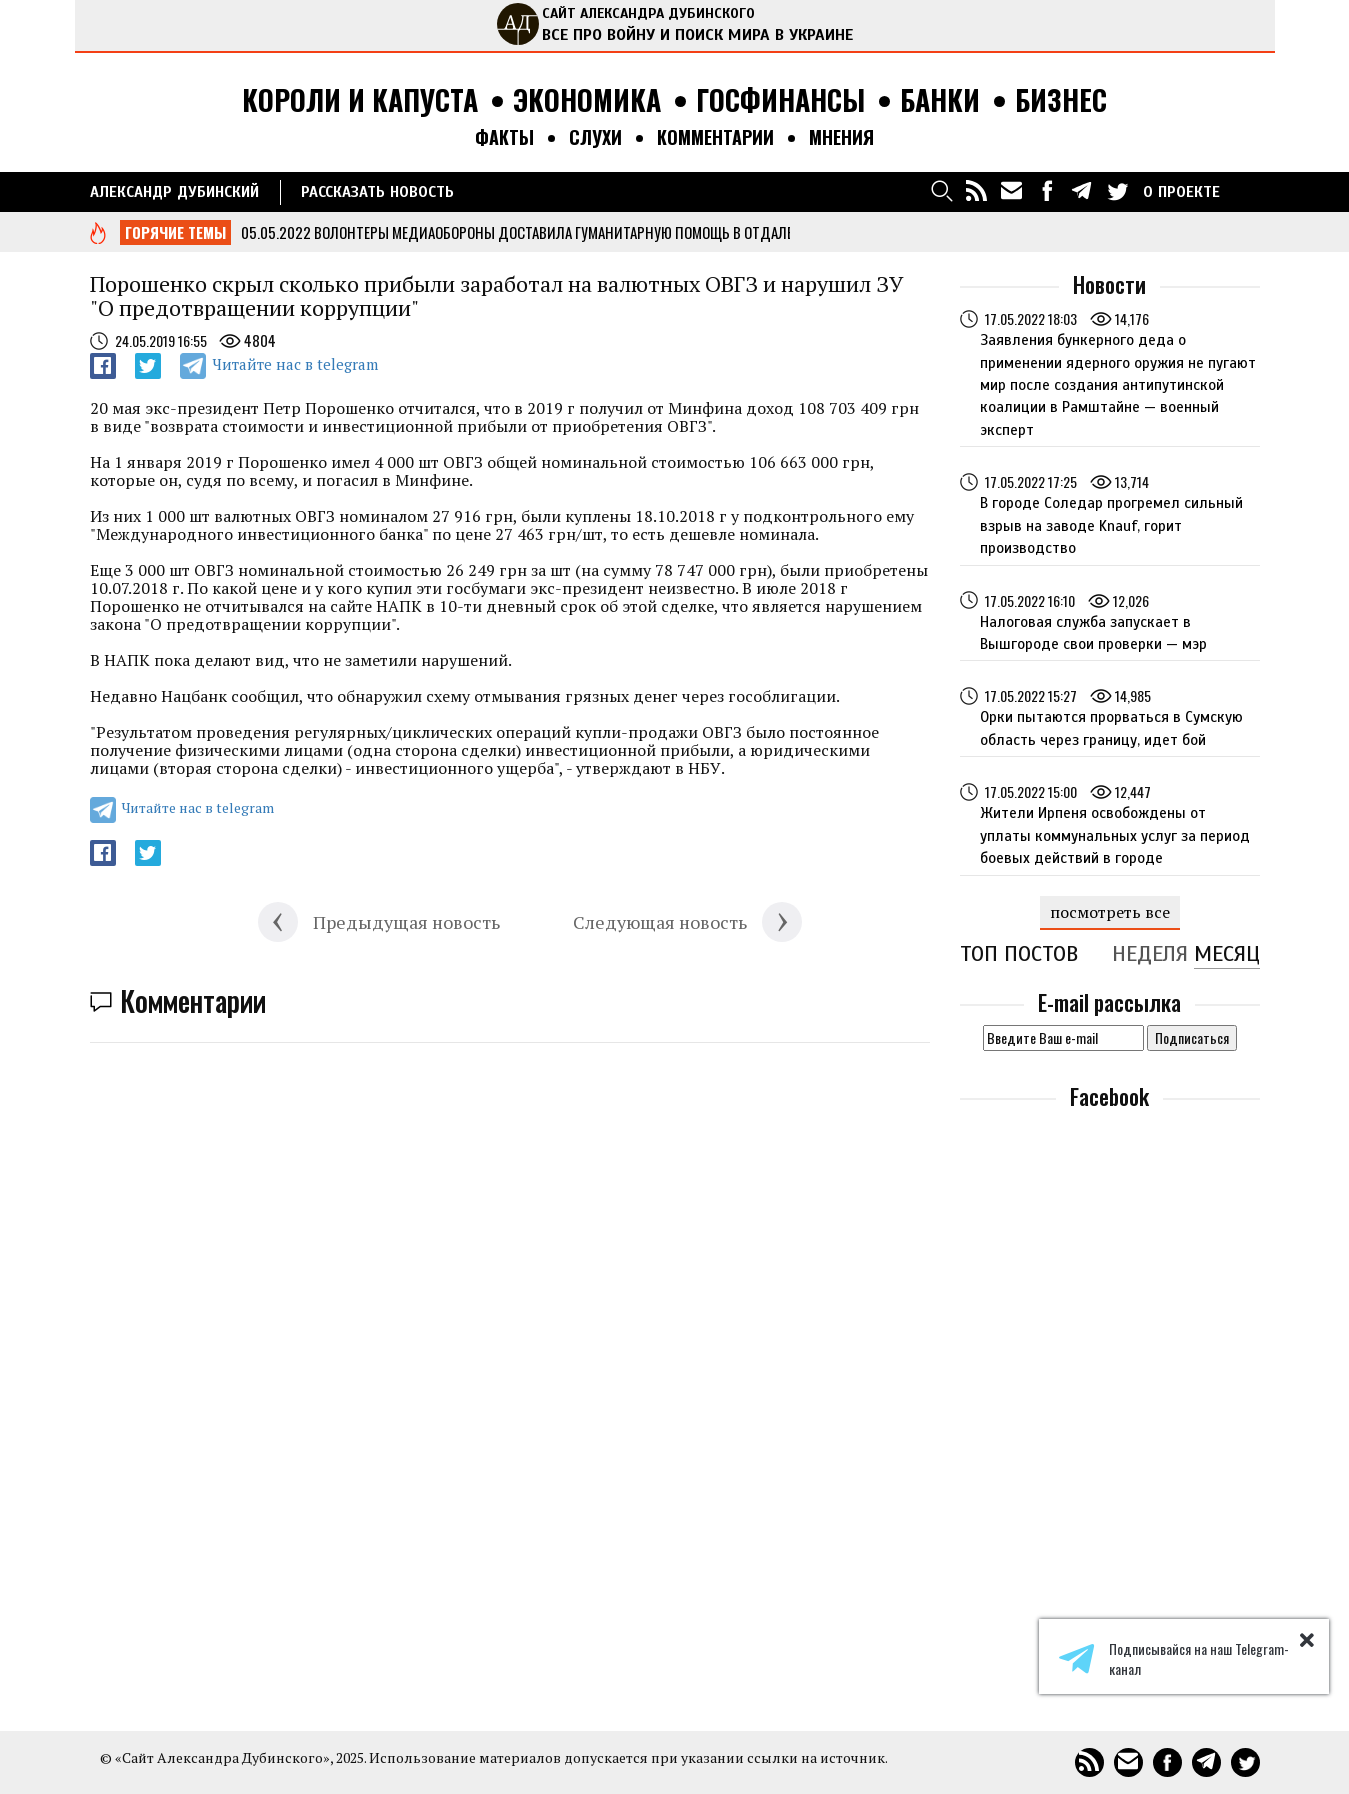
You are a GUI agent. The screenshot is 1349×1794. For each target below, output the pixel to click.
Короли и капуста (360, 100)
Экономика (587, 100)
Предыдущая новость (406, 922)
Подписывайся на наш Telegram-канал (1174, 1659)
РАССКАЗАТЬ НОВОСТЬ (377, 192)
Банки (940, 100)
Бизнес (1061, 100)
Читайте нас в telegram (295, 364)
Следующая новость (660, 922)
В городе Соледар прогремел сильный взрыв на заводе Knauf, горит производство (1111, 525)
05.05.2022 (276, 232)
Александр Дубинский (174, 192)
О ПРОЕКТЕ (1181, 192)
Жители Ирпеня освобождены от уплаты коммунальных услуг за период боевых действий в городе (1115, 835)
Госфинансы (780, 100)
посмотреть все (1110, 912)
